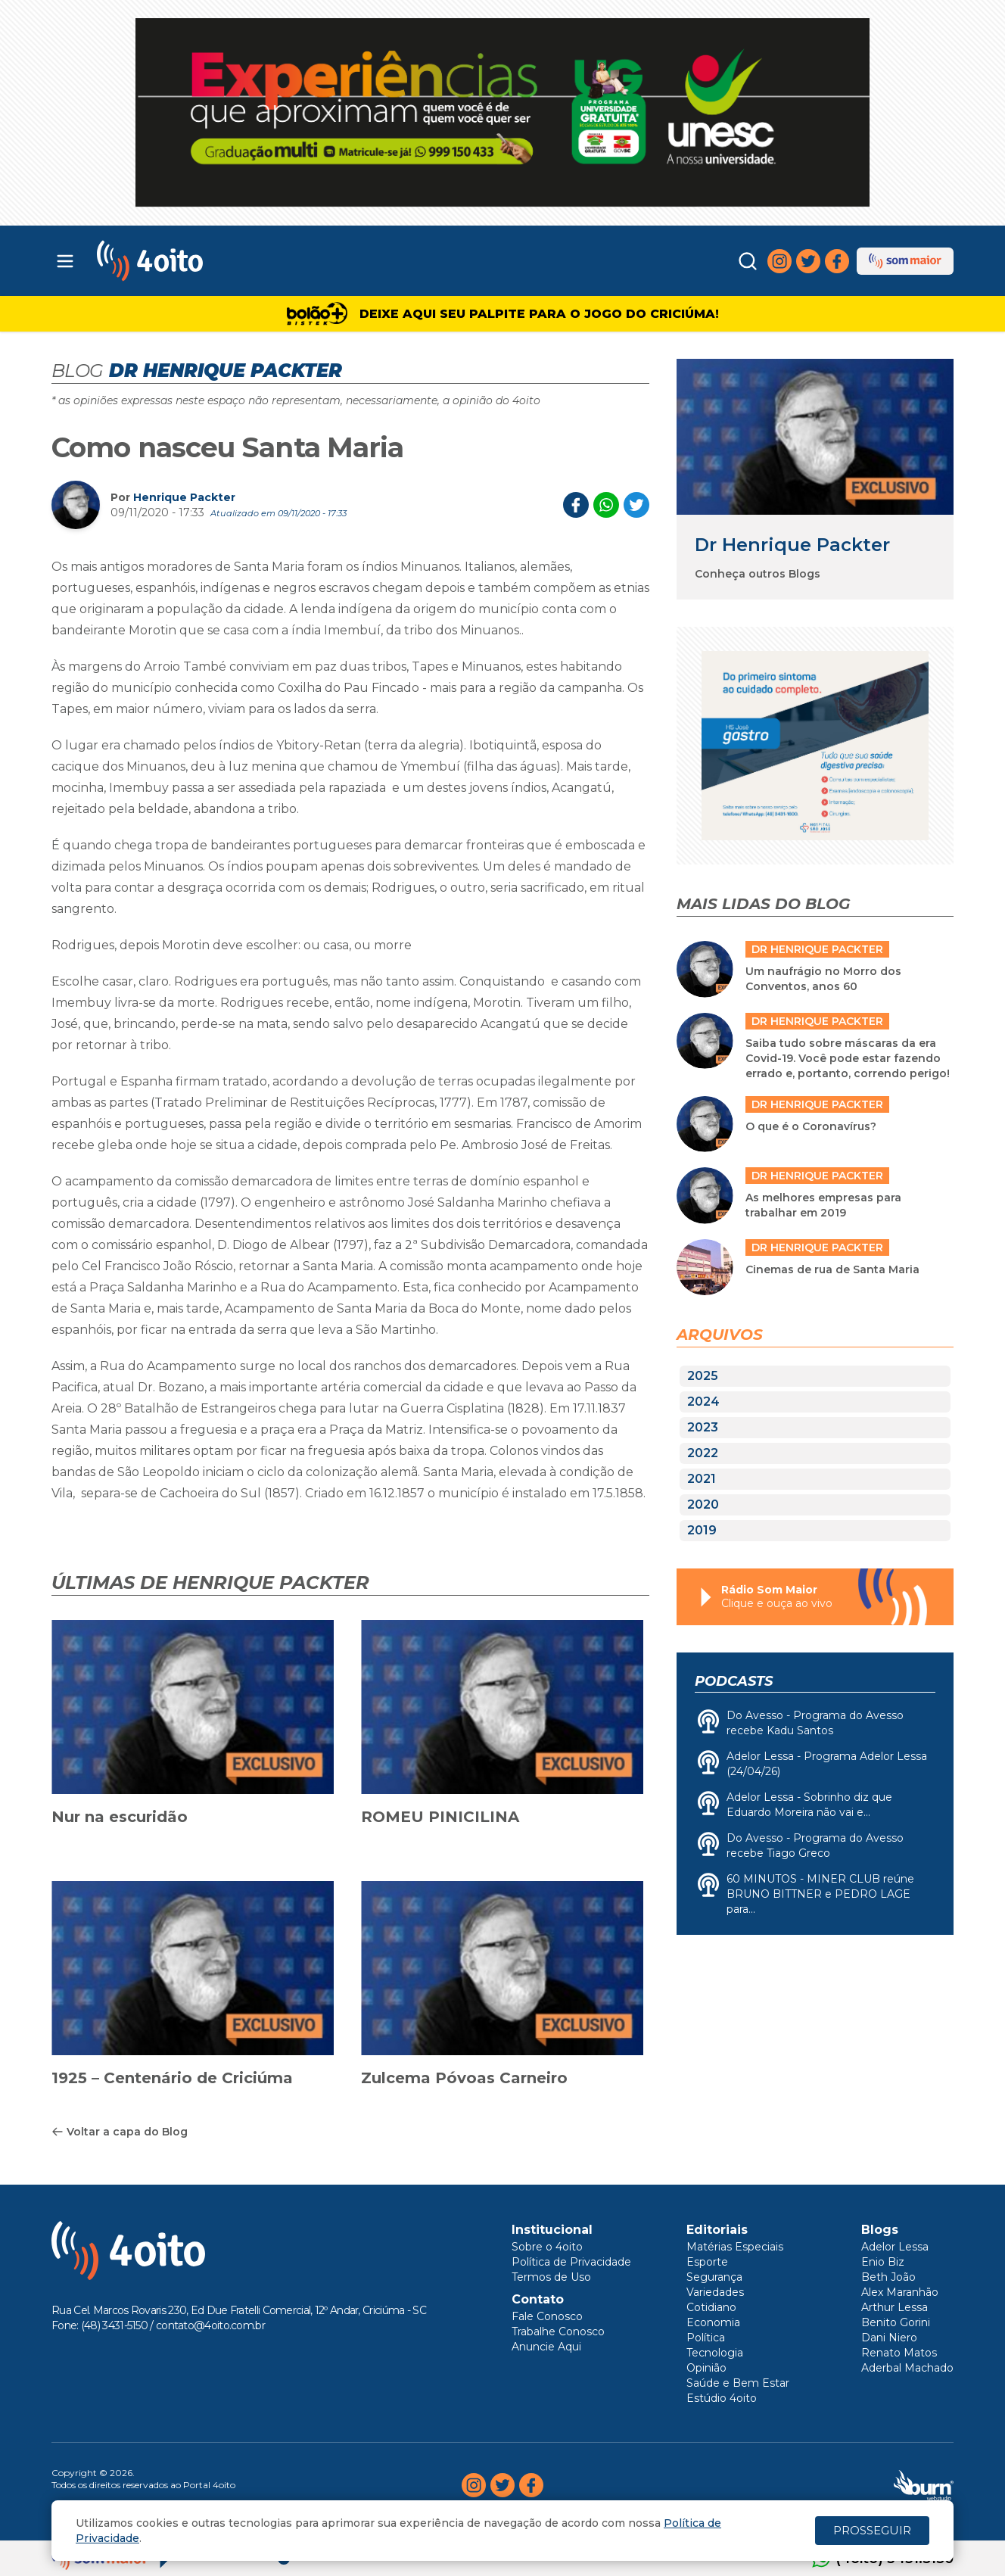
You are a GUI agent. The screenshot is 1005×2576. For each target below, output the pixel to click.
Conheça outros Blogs (757, 574)
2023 (702, 1427)
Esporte (707, 2262)
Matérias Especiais (734, 2247)
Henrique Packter (184, 497)
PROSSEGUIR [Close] (872, 2530)
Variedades (715, 2292)
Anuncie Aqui (546, 2346)
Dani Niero (889, 2337)
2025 (702, 1376)
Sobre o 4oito (547, 2247)
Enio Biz (882, 2262)
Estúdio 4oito (721, 2398)
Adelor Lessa (895, 2247)
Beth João (888, 2277)
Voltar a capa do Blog (119, 2131)
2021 (701, 1479)
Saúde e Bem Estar (737, 2383)
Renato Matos (899, 2353)
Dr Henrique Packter (792, 545)
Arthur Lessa (894, 2307)
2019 (702, 1530)
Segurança (714, 2277)
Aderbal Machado (907, 2368)
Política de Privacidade (571, 2262)
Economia (713, 2322)
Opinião (706, 2368)
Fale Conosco (547, 2316)
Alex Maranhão (899, 2292)
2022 (702, 1453)
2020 (703, 1504)
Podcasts (734, 1681)
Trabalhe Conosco (558, 2331)
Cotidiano (711, 2307)
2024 (703, 1401)
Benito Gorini (895, 2322)
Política (705, 2337)
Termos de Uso (551, 2277)
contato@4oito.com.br (210, 2325)
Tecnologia (714, 2353)
